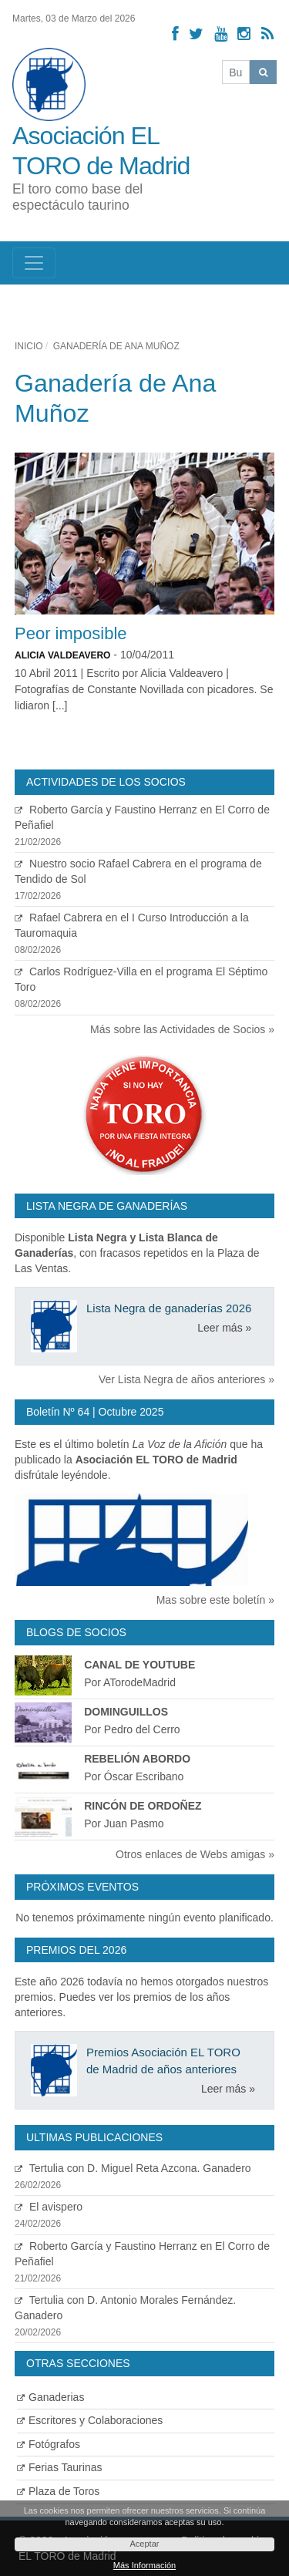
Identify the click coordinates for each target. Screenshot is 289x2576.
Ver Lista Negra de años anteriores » (186, 1379)
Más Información (144, 2565)
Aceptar (145, 2543)
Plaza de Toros (58, 2491)
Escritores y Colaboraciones (90, 2420)
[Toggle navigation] (33, 262)
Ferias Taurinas (59, 2467)
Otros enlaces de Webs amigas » (195, 1854)
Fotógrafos (48, 2444)
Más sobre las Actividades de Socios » (182, 1029)
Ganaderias (50, 2397)
